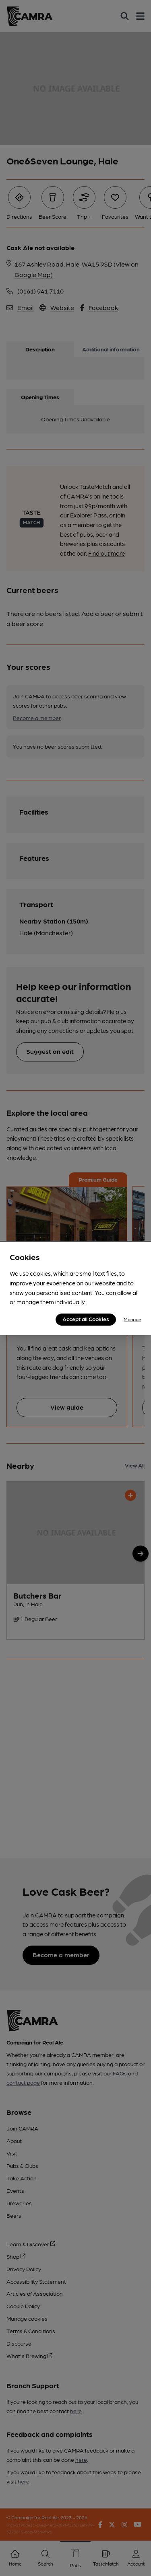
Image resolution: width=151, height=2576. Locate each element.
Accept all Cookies (85, 1319)
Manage (132, 1319)
